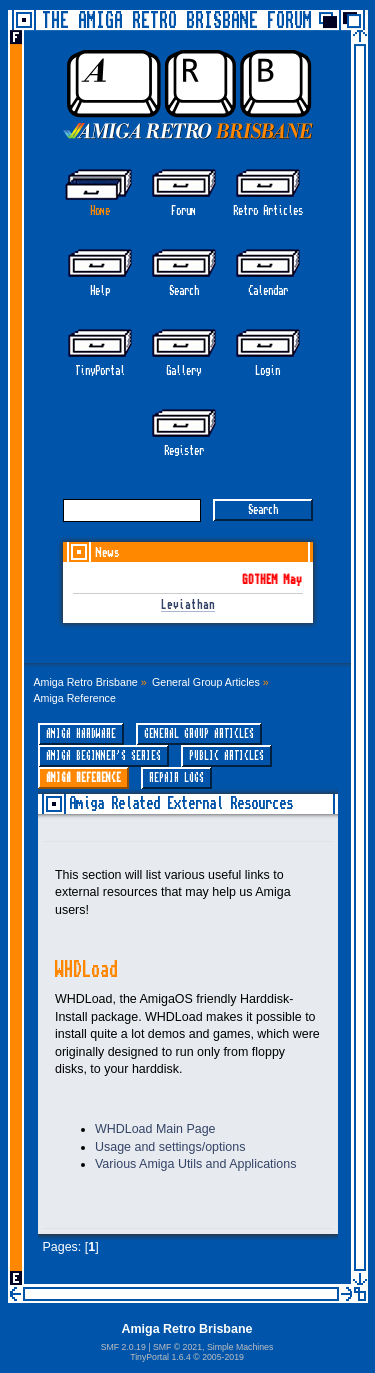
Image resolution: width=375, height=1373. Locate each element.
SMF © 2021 (177, 1347)
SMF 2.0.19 (123, 1347)
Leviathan (188, 605)
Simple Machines (240, 1347)
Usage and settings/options (170, 1147)
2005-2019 (223, 1357)
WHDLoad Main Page (155, 1129)
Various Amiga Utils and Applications (195, 1164)
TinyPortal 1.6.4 (160, 1357)
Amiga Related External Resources (181, 803)
